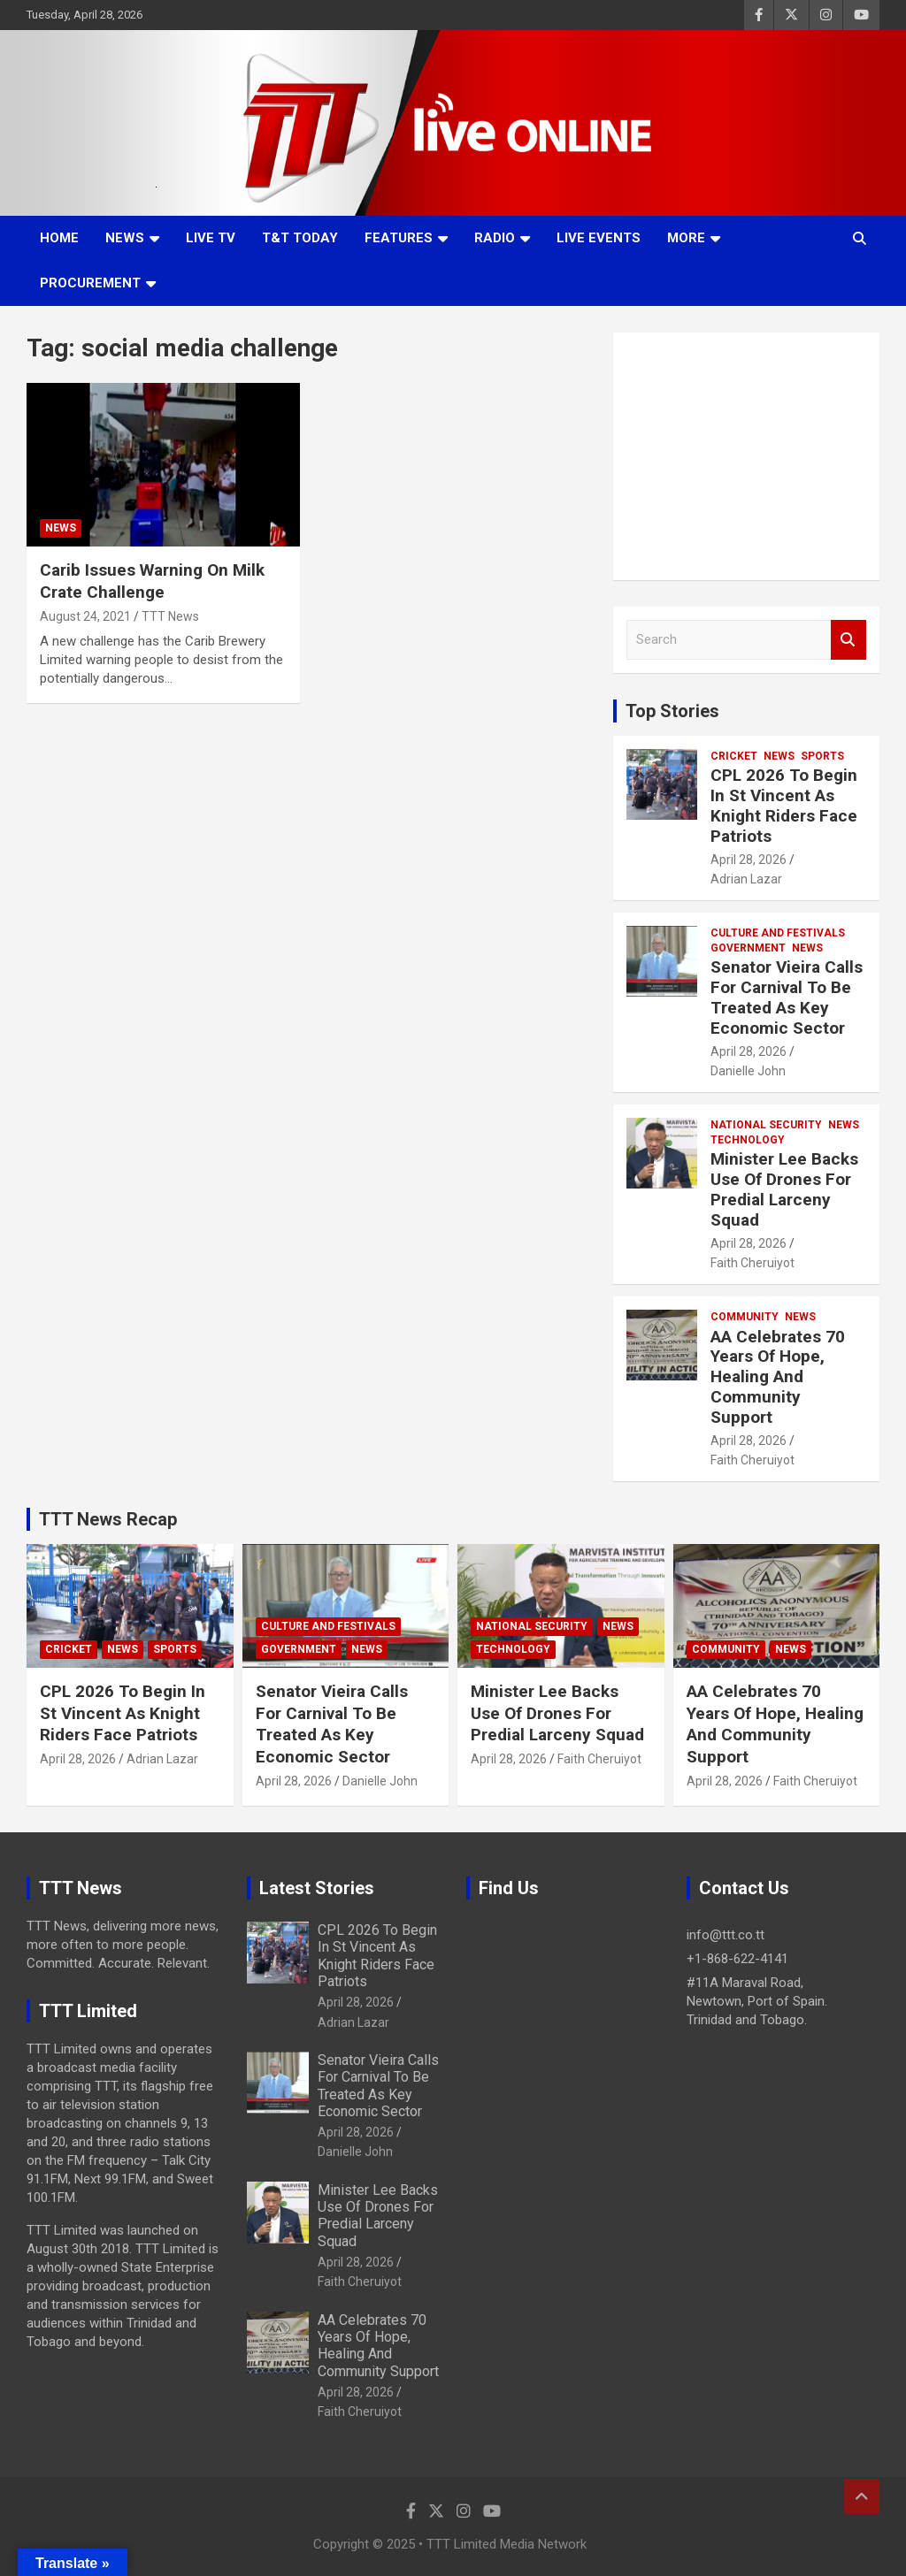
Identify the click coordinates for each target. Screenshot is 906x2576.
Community (744, 1317)
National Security (766, 1125)
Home (59, 238)
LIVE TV (210, 238)
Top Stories (672, 711)
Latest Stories (316, 1888)
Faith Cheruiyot (752, 1263)
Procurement (90, 283)
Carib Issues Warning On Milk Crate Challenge (152, 581)
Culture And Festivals (777, 933)
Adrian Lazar (746, 879)
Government (748, 948)
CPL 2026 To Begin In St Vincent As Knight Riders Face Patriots (783, 805)
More (686, 238)
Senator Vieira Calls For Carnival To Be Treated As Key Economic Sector (786, 997)
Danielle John (748, 1071)
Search (848, 640)
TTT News (170, 616)
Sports (822, 756)
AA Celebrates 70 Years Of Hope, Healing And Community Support (777, 1376)
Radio (494, 238)
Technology (747, 1140)
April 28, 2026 (748, 859)
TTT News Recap (108, 1519)
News (124, 238)
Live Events (599, 238)
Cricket (733, 756)
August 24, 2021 (85, 616)
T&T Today (300, 238)
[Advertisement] (746, 456)
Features (399, 238)
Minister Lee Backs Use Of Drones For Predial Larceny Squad (784, 1189)
